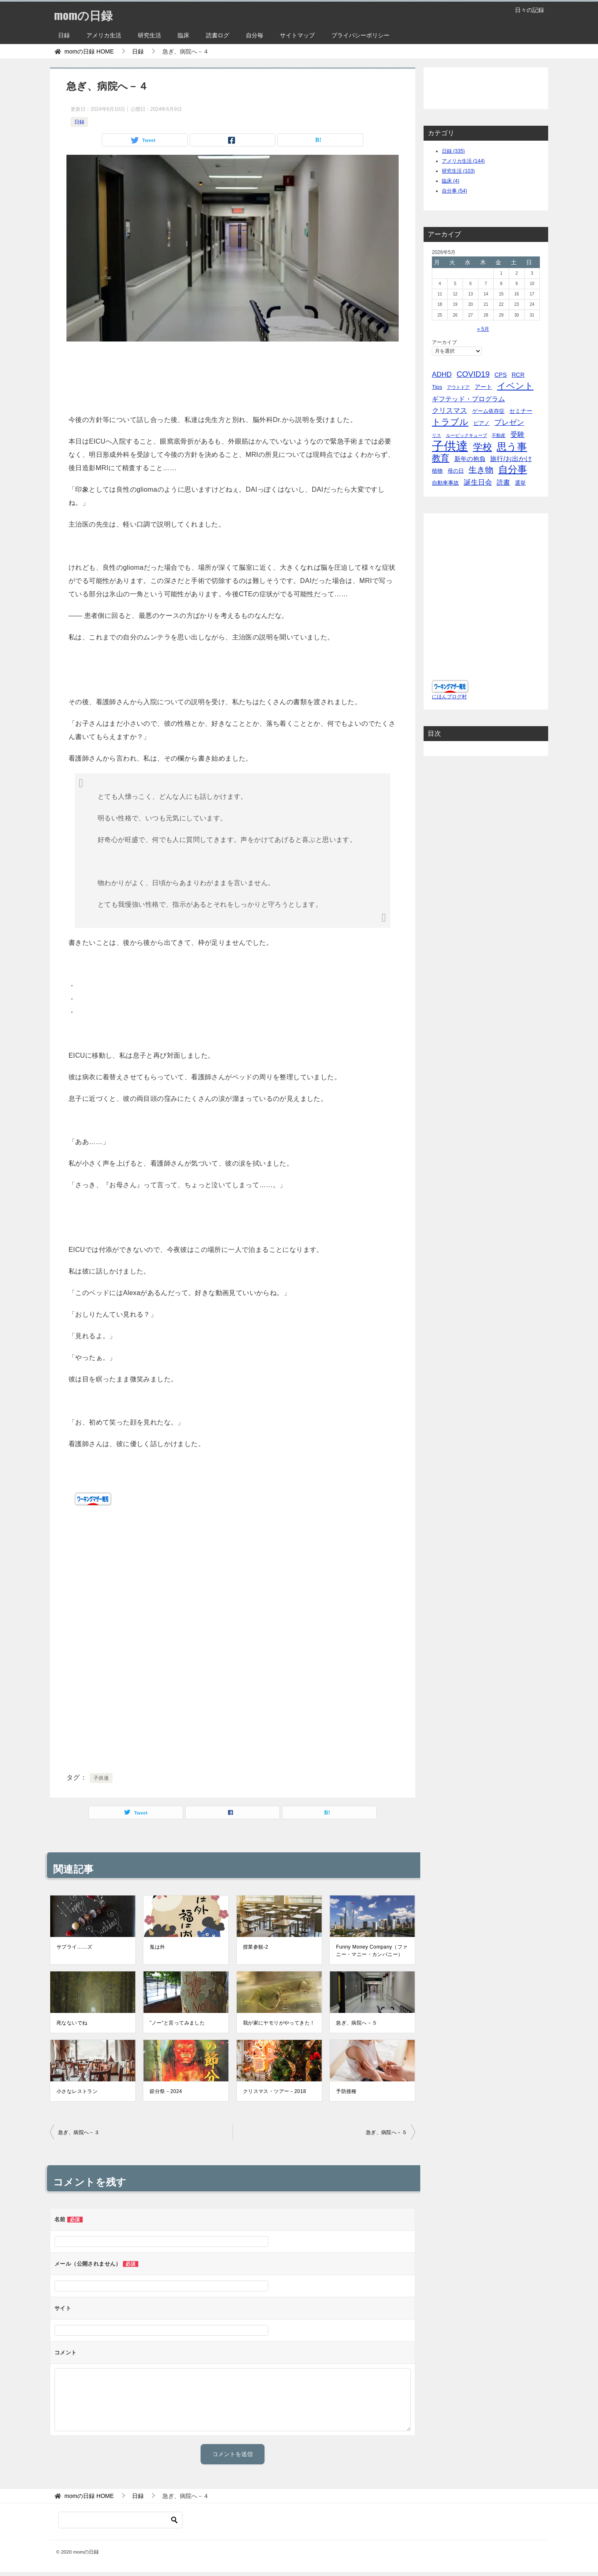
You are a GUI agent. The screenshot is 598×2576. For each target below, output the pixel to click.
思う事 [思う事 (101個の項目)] (512, 447)
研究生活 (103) (458, 171)
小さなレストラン (77, 2091)
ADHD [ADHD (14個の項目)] (442, 374)
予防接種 (346, 2091)
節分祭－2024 (166, 2091)
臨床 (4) (450, 181)
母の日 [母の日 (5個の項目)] (456, 471)
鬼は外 (157, 1947)
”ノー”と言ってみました (177, 2023)
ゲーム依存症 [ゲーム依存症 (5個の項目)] (488, 411)
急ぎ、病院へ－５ (356, 2023)
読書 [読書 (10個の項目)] (503, 482)
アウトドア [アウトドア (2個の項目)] (458, 387)
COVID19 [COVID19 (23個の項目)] (473, 374)
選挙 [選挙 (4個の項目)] (520, 483)
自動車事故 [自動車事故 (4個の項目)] (445, 483)
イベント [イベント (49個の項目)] (515, 386)
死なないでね (71, 2023)
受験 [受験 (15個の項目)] (517, 435)
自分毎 (254, 35)
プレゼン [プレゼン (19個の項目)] (509, 422)
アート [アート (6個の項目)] (483, 386)
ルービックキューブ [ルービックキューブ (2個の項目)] (466, 435)
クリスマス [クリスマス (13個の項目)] (449, 411)
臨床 (183, 35)
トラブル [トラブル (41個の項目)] (450, 422)
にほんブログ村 (449, 697)
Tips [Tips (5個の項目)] (437, 387)
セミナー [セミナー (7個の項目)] (520, 410)
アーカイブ (444, 342)
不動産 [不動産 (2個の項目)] (498, 435)
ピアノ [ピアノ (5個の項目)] (481, 423)
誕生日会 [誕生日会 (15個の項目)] (478, 482)
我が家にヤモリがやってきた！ (279, 2023)
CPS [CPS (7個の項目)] (501, 374)
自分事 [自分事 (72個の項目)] (512, 469)
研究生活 (149, 35)
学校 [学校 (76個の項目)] (482, 447)
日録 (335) (453, 151)
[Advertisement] (232, 375)
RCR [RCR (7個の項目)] (518, 374)
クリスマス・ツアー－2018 (274, 2091)
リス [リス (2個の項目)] (436, 435)
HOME (89, 51)
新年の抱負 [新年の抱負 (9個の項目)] (469, 458)
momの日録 (85, 14)
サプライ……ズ (74, 1947)
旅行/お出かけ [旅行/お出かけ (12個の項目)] (511, 458)
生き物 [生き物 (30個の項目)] (480, 469)
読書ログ (217, 35)
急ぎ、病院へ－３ (78, 2132)
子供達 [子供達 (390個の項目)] (450, 446)
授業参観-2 (255, 1947)
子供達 (101, 1778)
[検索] (120, 2520)
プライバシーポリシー (360, 35)
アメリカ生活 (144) (463, 161)
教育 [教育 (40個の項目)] (440, 458)
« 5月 (483, 329)
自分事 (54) (454, 191)
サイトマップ (297, 35)
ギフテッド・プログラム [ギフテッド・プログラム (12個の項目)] (468, 398)
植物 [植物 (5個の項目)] (437, 471)
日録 (64, 35)
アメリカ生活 (103, 35)
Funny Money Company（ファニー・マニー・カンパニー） (371, 1950)
